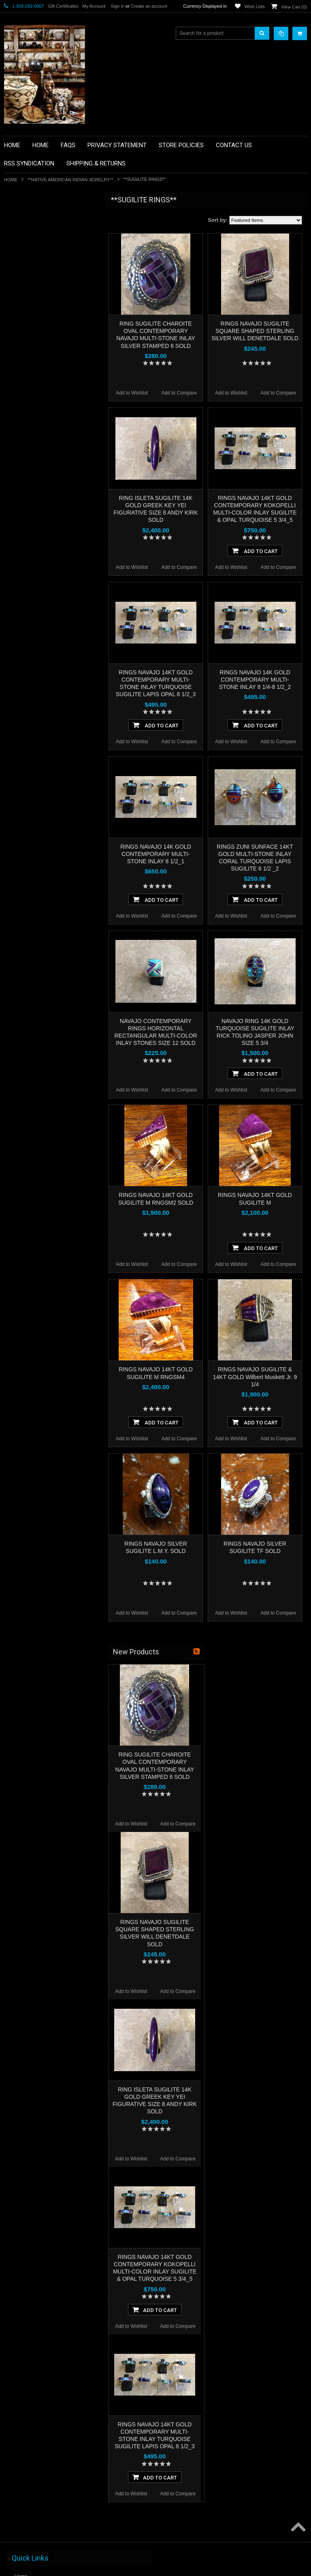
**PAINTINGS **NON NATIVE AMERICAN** (41, 249)
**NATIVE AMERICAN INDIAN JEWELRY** (70, 179)
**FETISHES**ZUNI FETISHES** (45, 314)
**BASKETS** (24, 232)
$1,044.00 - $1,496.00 (31, 544)
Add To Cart (255, 551)
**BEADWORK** (27, 267)
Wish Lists (255, 6)
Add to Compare (179, 393)
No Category (22, 479)
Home (10, 179)
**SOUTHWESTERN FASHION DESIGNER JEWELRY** (43, 428)
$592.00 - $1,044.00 (29, 531)
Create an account (149, 6)
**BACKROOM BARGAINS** (40, 218)
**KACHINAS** (25, 328)
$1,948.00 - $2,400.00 (31, 572)
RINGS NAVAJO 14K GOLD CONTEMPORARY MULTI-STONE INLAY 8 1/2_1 (155, 853)
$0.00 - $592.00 (25, 517)
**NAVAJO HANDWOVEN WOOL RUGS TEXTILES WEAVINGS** (52, 407)
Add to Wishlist (132, 393)
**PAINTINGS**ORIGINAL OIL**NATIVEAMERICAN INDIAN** (47, 386)
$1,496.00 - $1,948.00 (31, 558)
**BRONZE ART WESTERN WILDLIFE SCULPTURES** (51, 283)
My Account (93, 6)
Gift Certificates (63, 6)
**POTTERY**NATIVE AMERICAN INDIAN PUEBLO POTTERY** (46, 448)
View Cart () (294, 6)
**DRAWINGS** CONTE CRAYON (46, 301)
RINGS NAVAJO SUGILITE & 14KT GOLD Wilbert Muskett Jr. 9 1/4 (255, 1376)
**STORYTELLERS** (32, 466)
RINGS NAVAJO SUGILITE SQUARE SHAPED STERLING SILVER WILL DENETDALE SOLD (254, 330)
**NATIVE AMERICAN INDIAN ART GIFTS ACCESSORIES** (47, 345)
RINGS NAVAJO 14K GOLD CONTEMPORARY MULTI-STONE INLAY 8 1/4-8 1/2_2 (255, 679)
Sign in (117, 6)
